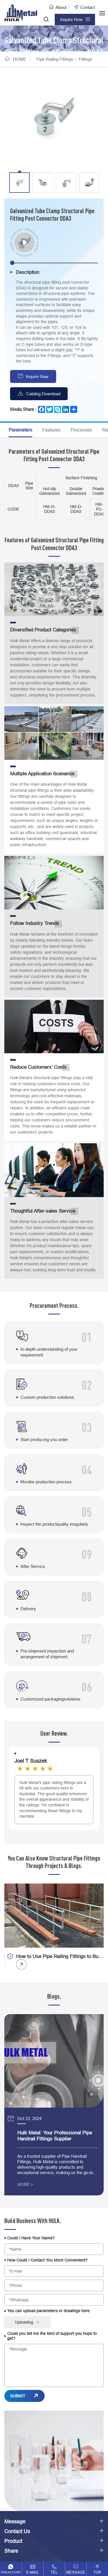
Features (51, 430)
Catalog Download (43, 394)
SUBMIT (17, 2396)
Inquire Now (37, 376)
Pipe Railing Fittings (54, 59)
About (61, 7)
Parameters (20, 430)
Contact (87, 7)
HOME (19, 59)
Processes (81, 430)
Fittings (85, 59)
